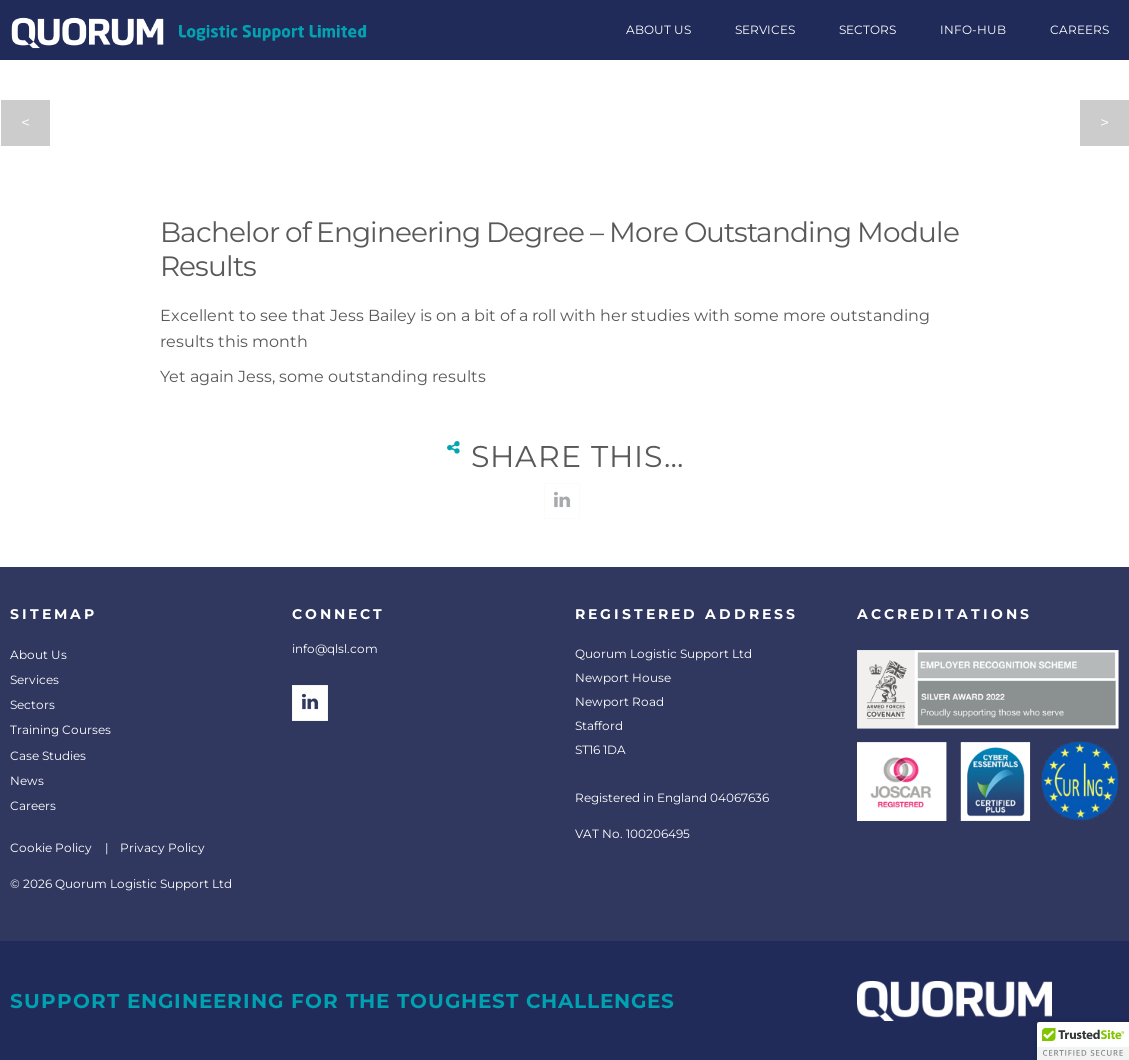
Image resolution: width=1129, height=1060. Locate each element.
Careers (33, 805)
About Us (38, 654)
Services (34, 679)
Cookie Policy (51, 847)
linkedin (562, 501)
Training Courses (60, 729)
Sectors (32, 704)
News (27, 780)
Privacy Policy (162, 847)
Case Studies (48, 755)
